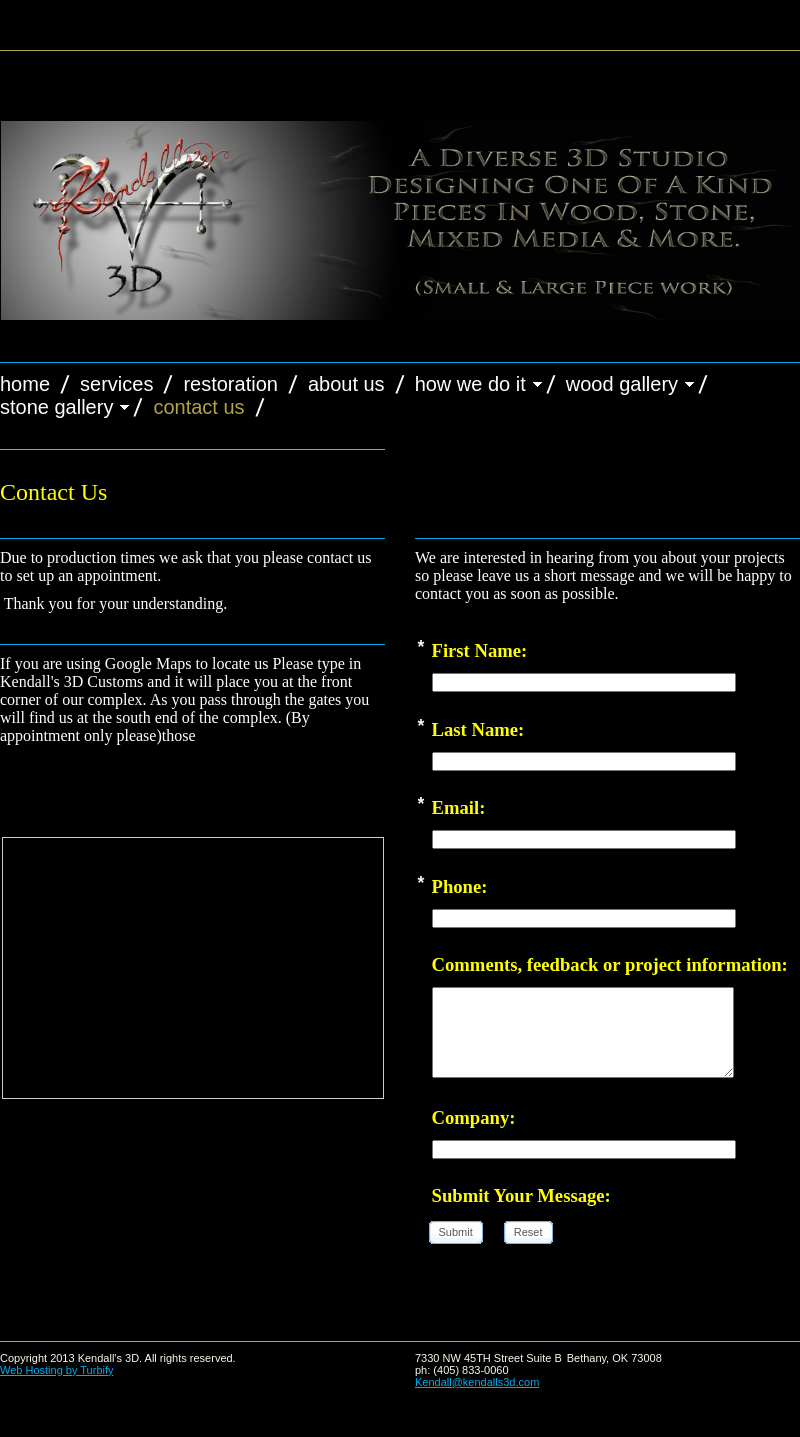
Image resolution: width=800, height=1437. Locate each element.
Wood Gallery (622, 384)
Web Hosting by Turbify (57, 1370)
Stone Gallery (56, 407)
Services (116, 384)
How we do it (470, 384)
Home (25, 384)
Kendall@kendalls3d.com (477, 1382)
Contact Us (198, 407)
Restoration (230, 384)
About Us (346, 384)
